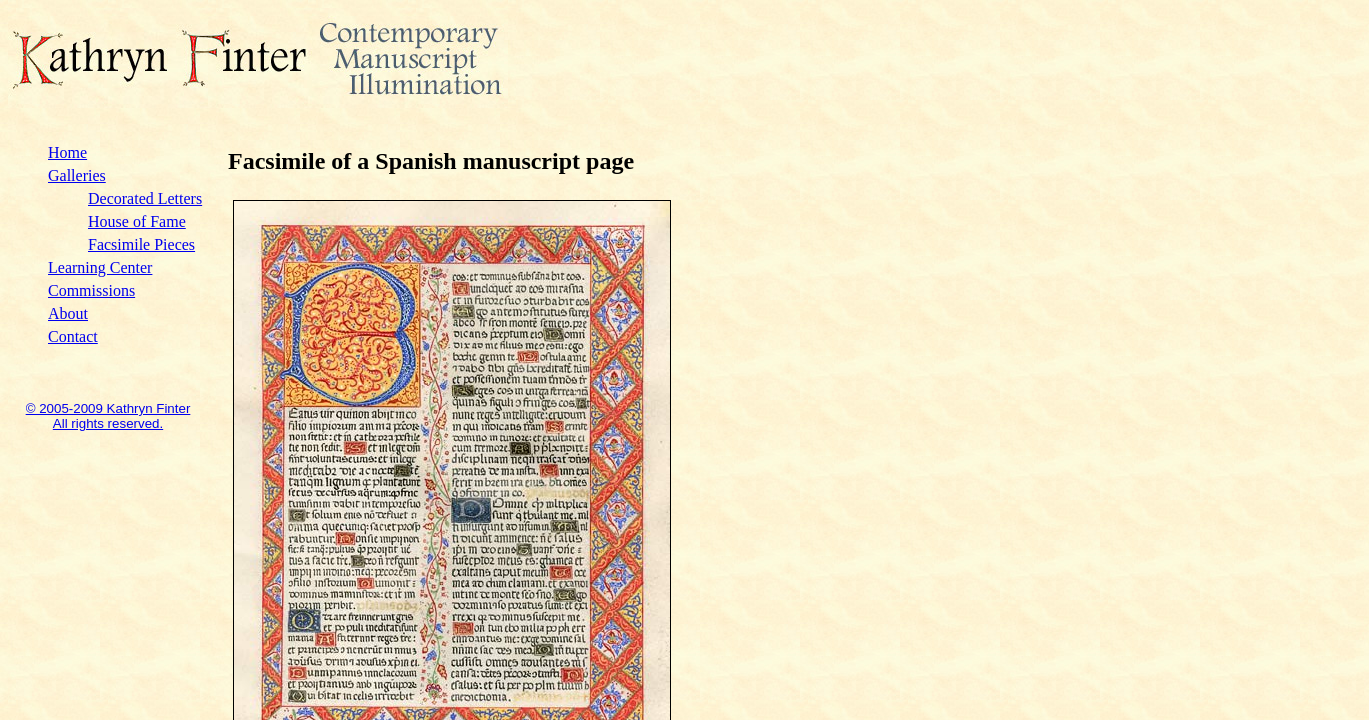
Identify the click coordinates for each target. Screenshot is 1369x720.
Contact (73, 336)
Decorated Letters (145, 198)
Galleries (77, 175)
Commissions (91, 290)
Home (67, 152)
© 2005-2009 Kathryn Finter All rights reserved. (108, 416)
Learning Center (100, 267)
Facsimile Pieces (141, 244)
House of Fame (137, 221)
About (68, 313)
